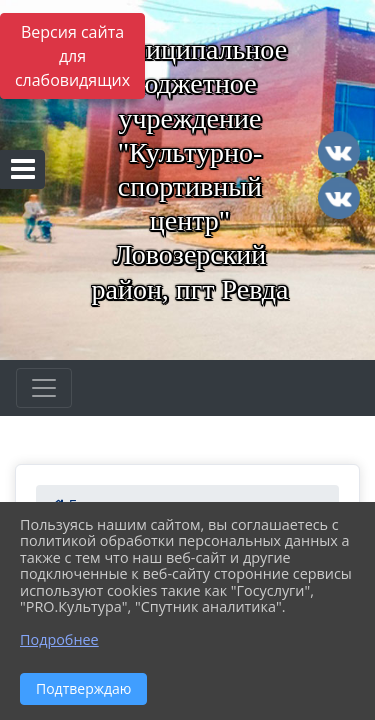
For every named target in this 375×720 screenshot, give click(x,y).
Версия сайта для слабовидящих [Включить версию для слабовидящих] (72, 56)
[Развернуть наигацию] (44, 388)
